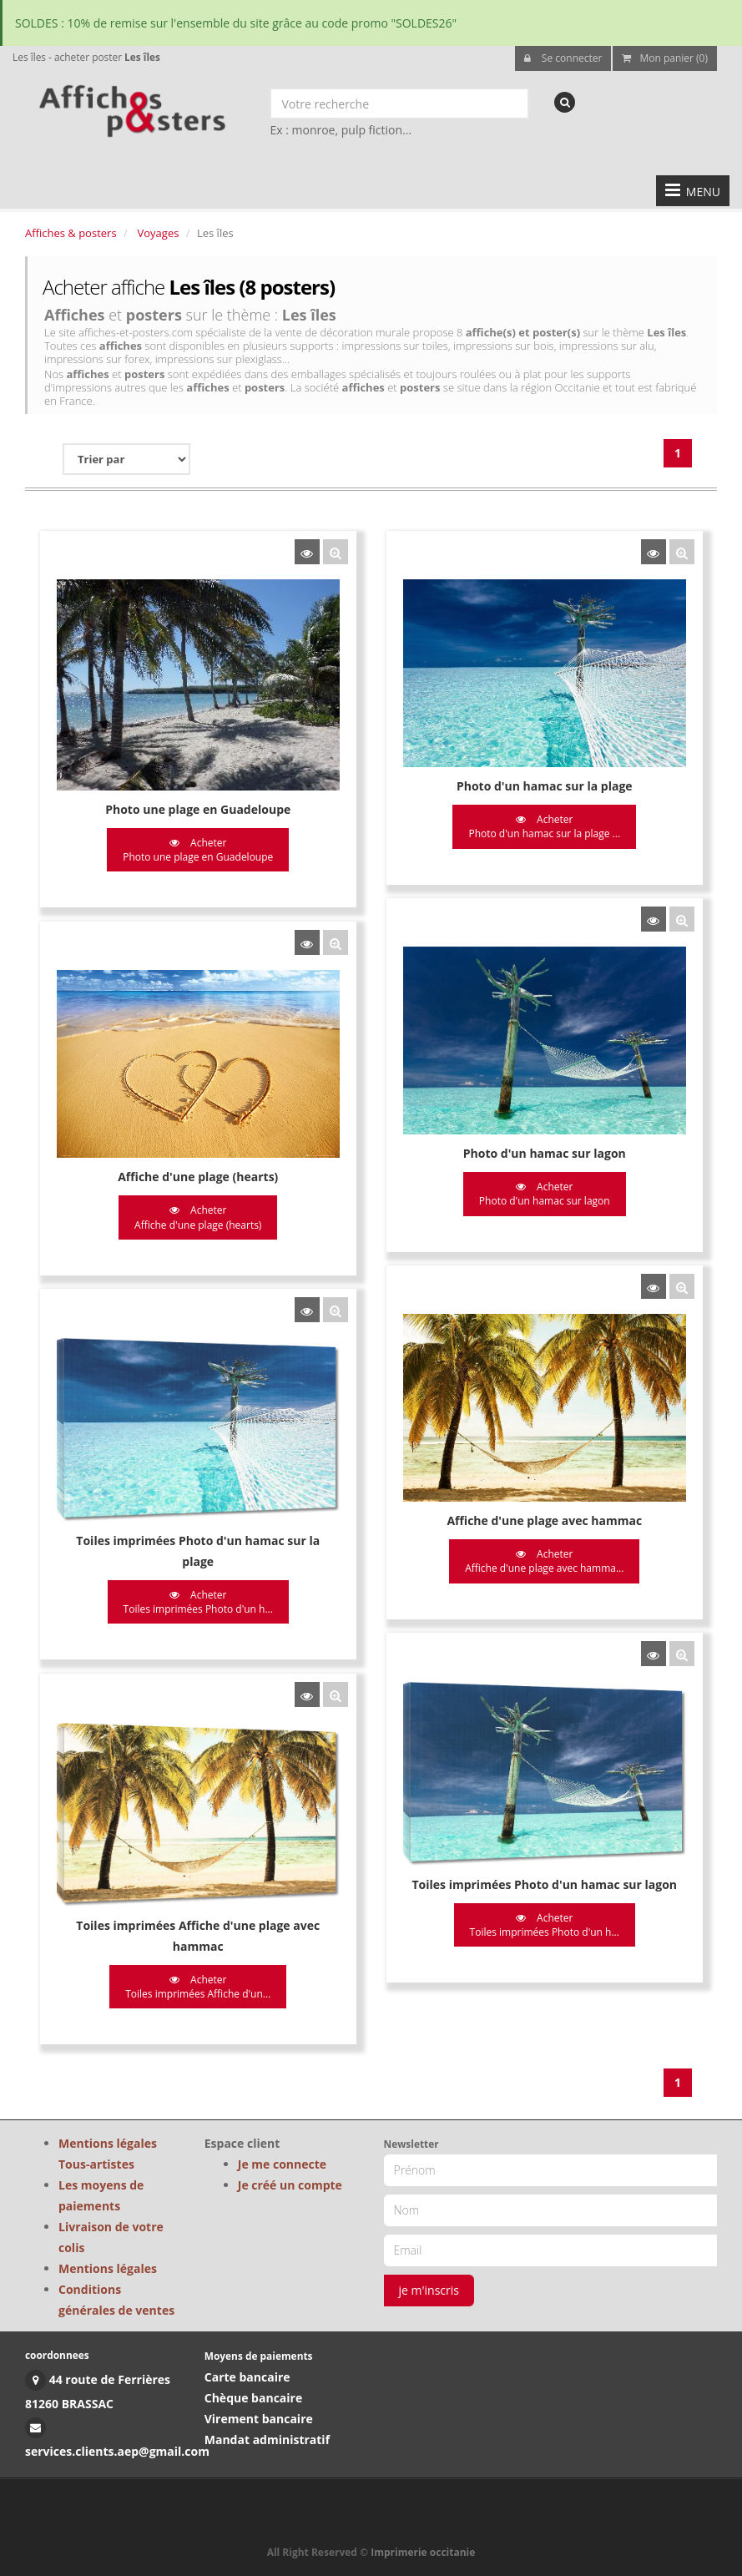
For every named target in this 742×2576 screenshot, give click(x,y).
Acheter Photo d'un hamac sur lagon (542, 1192)
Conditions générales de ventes (116, 2299)
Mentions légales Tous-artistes (107, 2153)
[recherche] (564, 102)
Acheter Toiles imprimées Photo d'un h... (198, 1597)
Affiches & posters (71, 232)
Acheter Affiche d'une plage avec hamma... (542, 1557)
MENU (692, 190)
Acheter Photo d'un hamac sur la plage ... (542, 826)
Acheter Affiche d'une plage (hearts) (197, 1215)
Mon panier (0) (665, 58)
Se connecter (563, 58)
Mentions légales (107, 2268)
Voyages (158, 232)
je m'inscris (429, 2290)
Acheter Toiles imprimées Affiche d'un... (197, 1980)
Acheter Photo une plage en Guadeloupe (198, 850)
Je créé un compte (290, 2185)
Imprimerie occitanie (423, 2552)
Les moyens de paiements (101, 2195)
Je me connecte (282, 2164)
